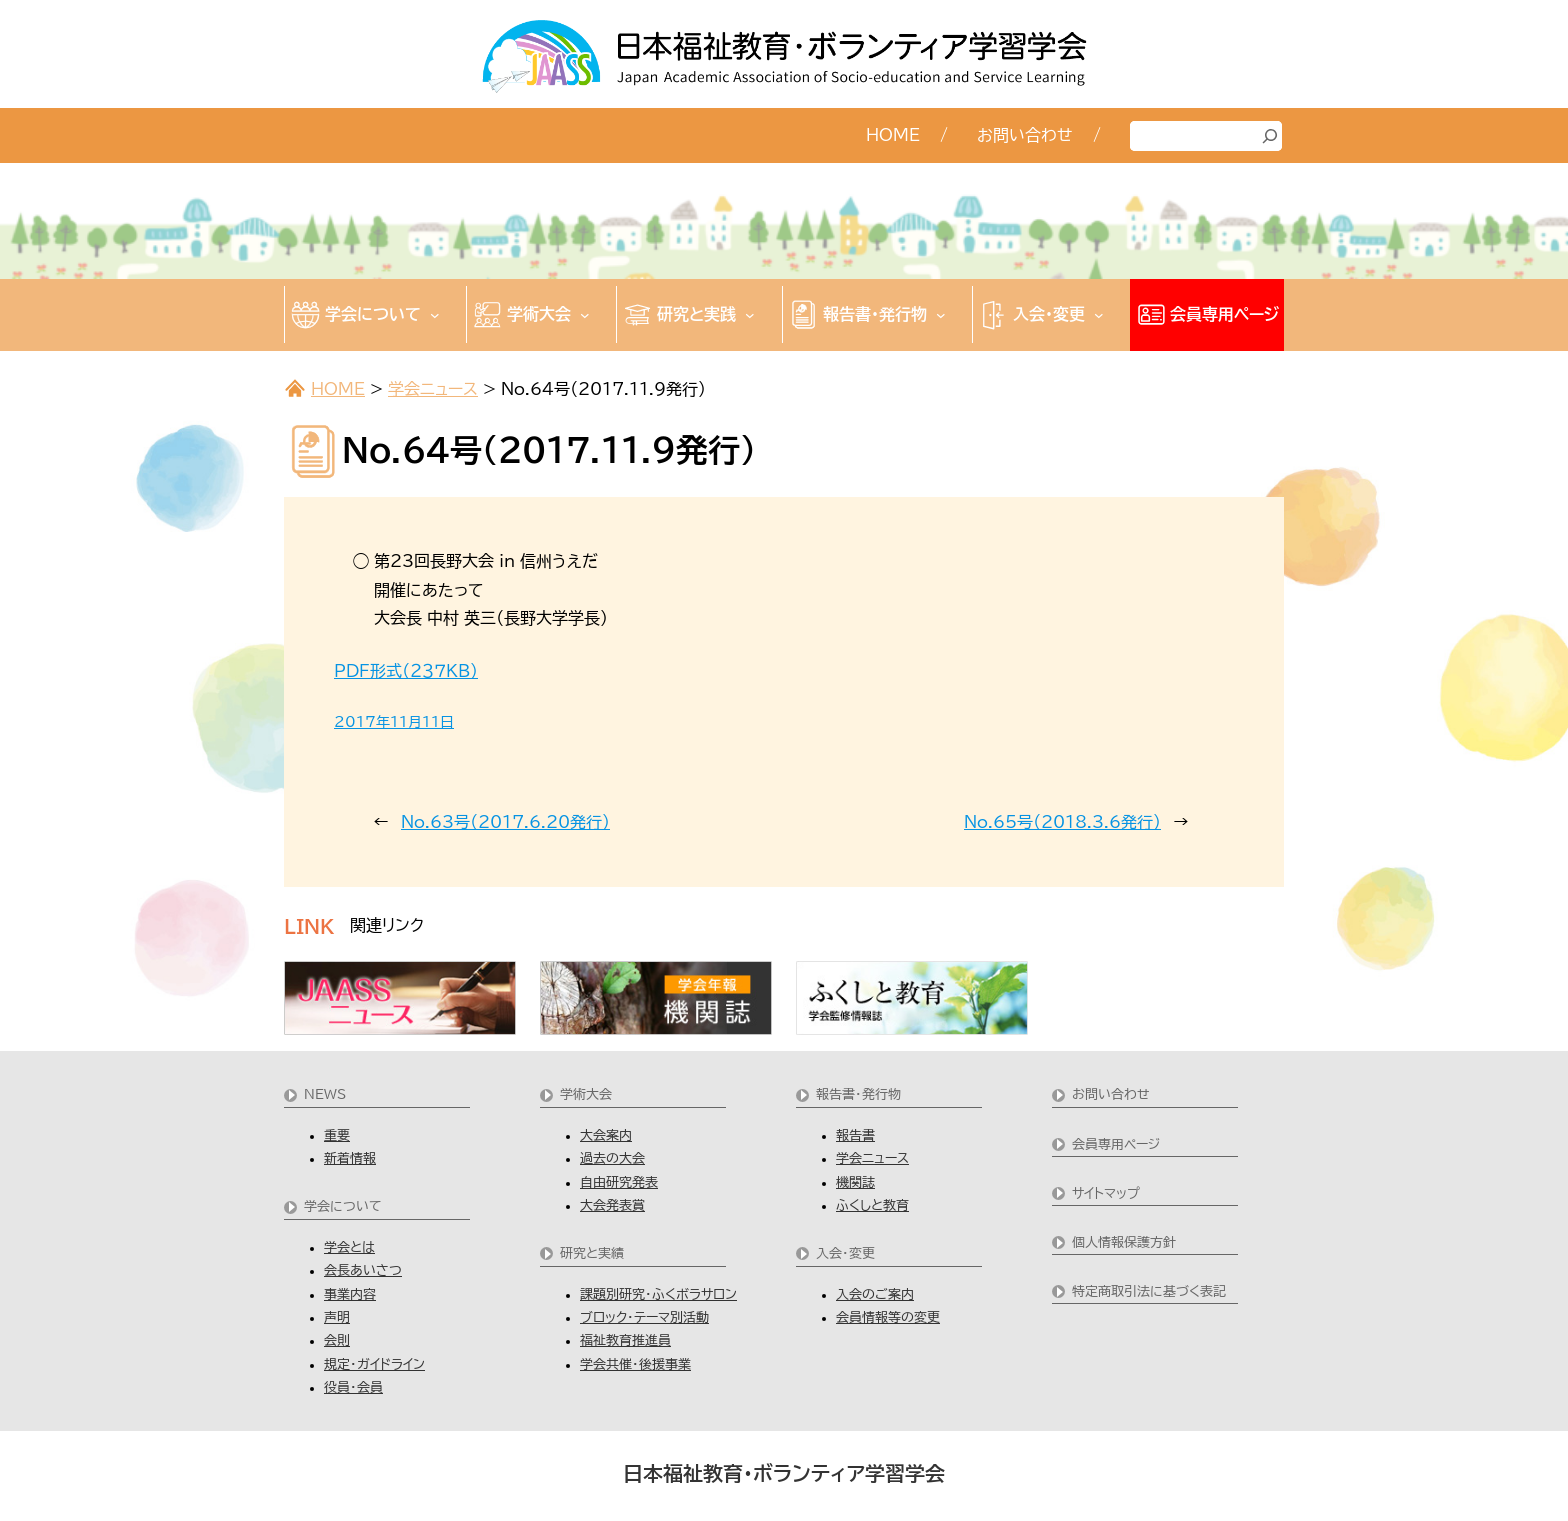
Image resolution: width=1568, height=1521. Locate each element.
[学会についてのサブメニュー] (435, 315)
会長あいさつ (363, 1270)
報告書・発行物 (858, 1094)
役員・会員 (353, 1387)
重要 (337, 1135)
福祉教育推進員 (625, 1340)
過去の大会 (612, 1158)
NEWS (325, 1094)
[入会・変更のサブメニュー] (1099, 315)
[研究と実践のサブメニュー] (750, 315)
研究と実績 (592, 1253)
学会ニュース (433, 389)
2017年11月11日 (394, 722)
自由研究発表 (619, 1182)
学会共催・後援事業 (635, 1364)
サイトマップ (1106, 1193)
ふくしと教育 (872, 1205)
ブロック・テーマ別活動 (644, 1317)
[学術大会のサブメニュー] (585, 315)
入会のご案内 (875, 1294)
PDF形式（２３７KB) (406, 671)
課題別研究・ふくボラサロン (658, 1294)
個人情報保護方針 (1124, 1242)
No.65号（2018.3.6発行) (1062, 822)
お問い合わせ (1111, 1094)
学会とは (349, 1247)
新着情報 (350, 1158)
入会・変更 (845, 1253)
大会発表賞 (612, 1205)
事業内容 (350, 1294)
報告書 (855, 1135)
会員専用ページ (1116, 1144)
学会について (343, 1206)
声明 (337, 1317)
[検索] (1270, 136)
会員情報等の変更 (888, 1317)
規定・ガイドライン (374, 1364)
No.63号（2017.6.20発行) (505, 822)
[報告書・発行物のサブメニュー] (941, 315)
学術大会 (586, 1094)
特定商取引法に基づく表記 (1149, 1291)
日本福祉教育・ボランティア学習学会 (784, 1473)
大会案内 (606, 1135)
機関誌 (855, 1182)
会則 (337, 1340)
